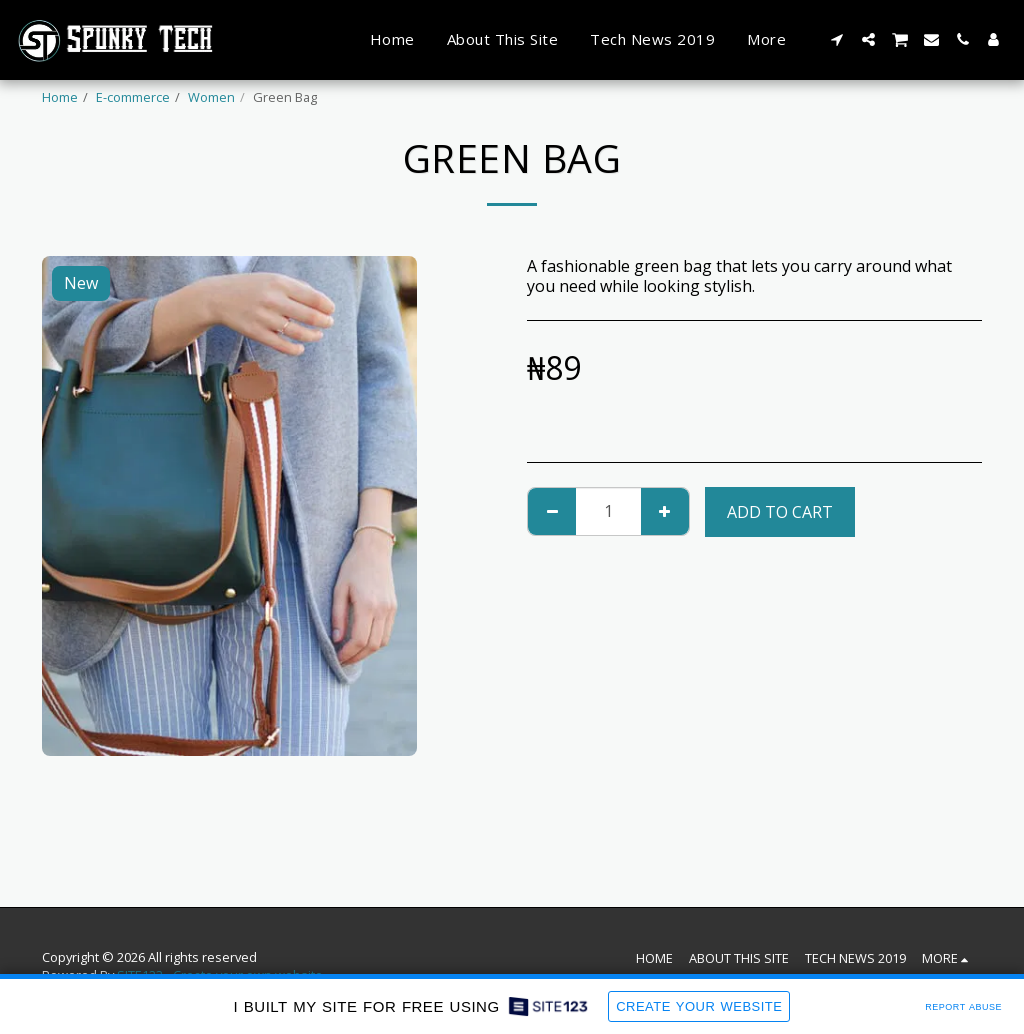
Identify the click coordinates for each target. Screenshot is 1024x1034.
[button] (837, 39)
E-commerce (133, 97)
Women (211, 97)
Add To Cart (780, 512)
